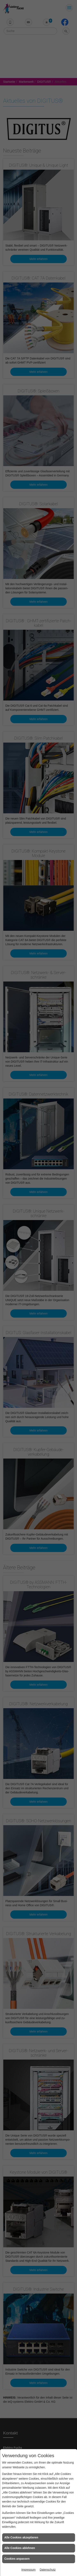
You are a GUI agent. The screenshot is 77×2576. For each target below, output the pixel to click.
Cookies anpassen (17, 2558)
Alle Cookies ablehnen (19, 2548)
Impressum (28, 2569)
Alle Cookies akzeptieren (21, 2537)
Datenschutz (48, 2569)
